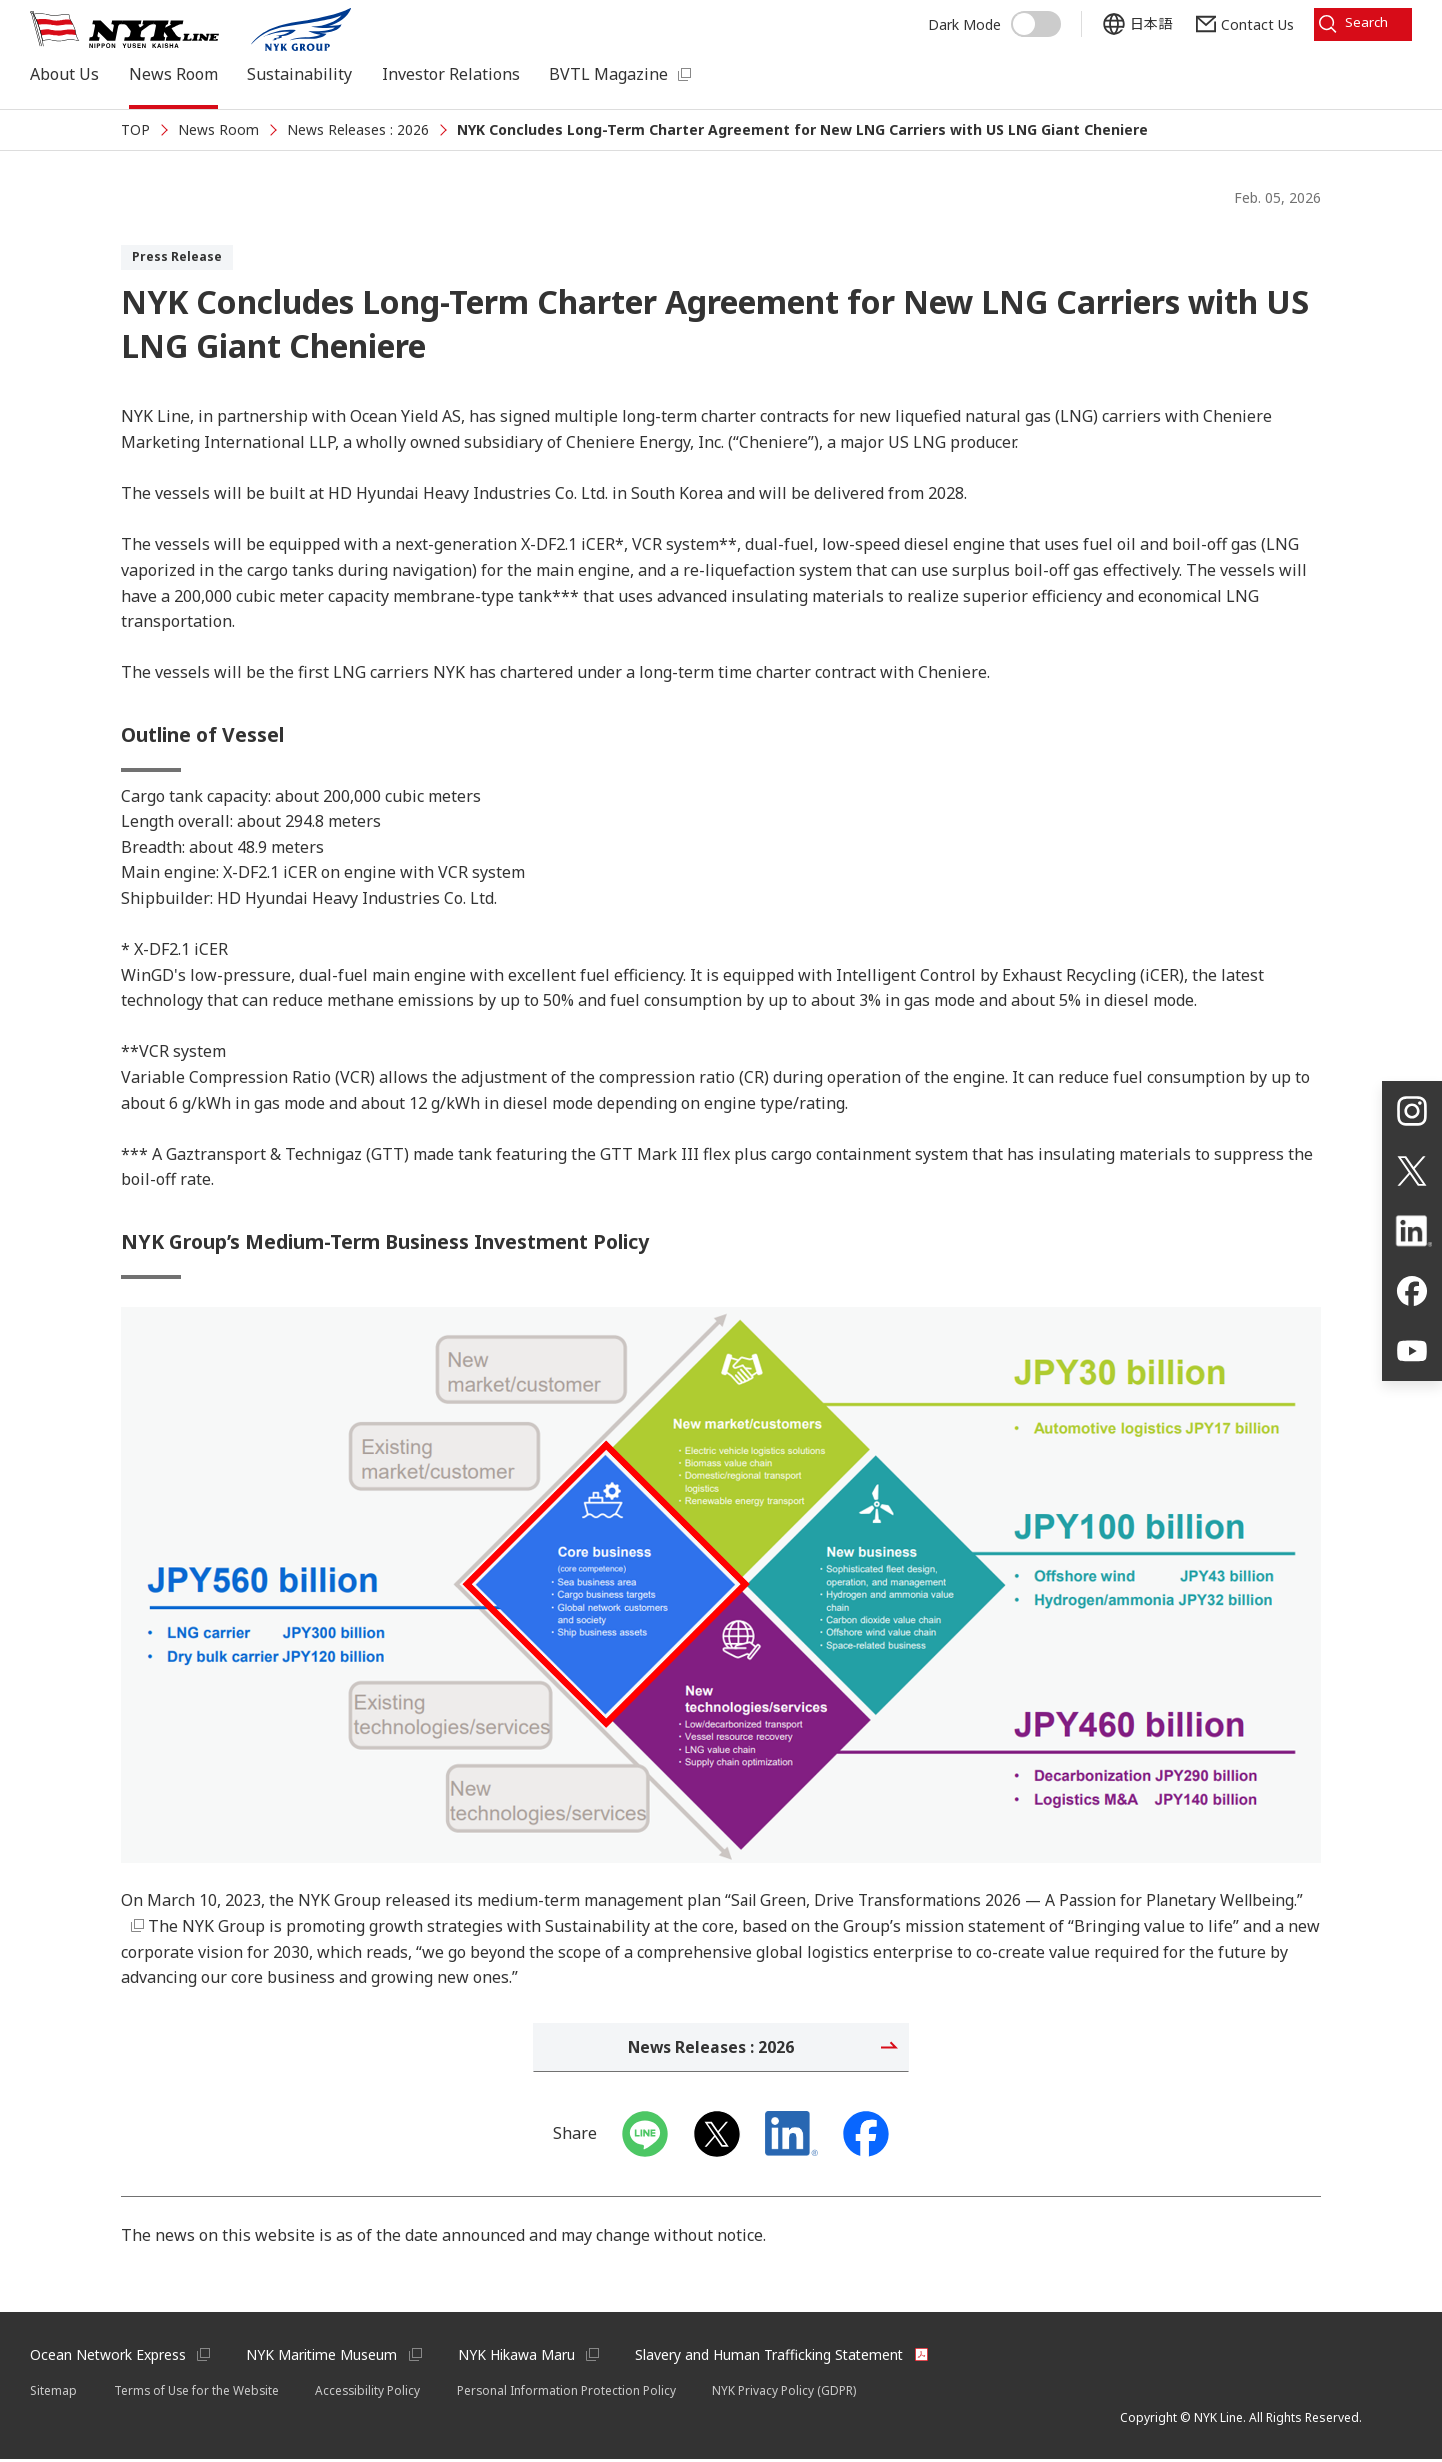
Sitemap (53, 2392)
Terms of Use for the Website (198, 2392)
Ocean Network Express (108, 2357)
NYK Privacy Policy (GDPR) (791, 2392)
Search (1364, 22)
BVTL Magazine (608, 74)
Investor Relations (451, 74)
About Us (64, 74)
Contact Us (1249, 22)
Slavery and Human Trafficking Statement (774, 2357)
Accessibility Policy (372, 2392)
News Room (173, 74)
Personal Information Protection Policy (573, 2392)
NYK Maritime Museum (324, 2357)
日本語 (1143, 22)
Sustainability (299, 74)
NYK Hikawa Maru (519, 2357)
